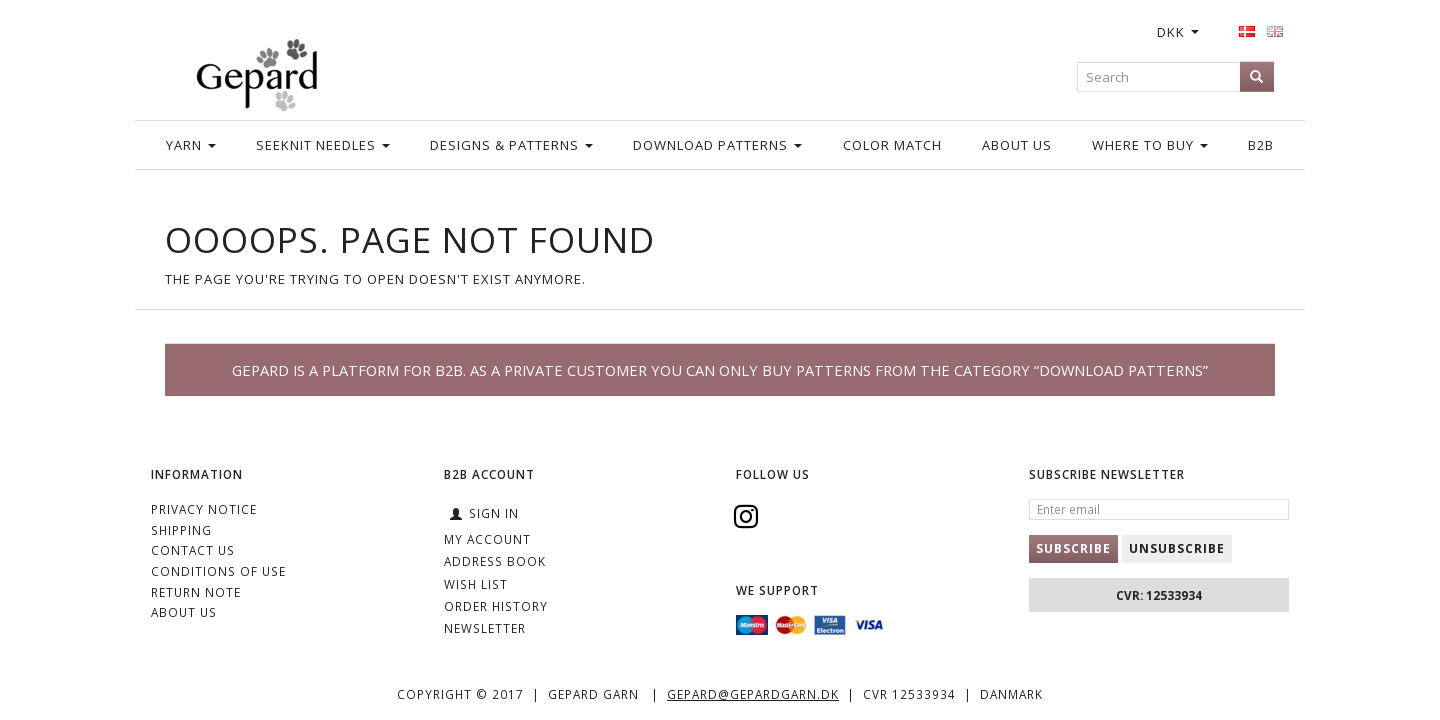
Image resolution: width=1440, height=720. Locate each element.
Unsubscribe (1177, 548)
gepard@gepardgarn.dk (753, 694)
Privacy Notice (204, 509)
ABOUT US (184, 612)
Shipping (181, 530)
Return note (196, 592)
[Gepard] (256, 71)
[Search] (1257, 76)
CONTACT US (193, 550)
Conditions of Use (218, 571)
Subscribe (1073, 548)
